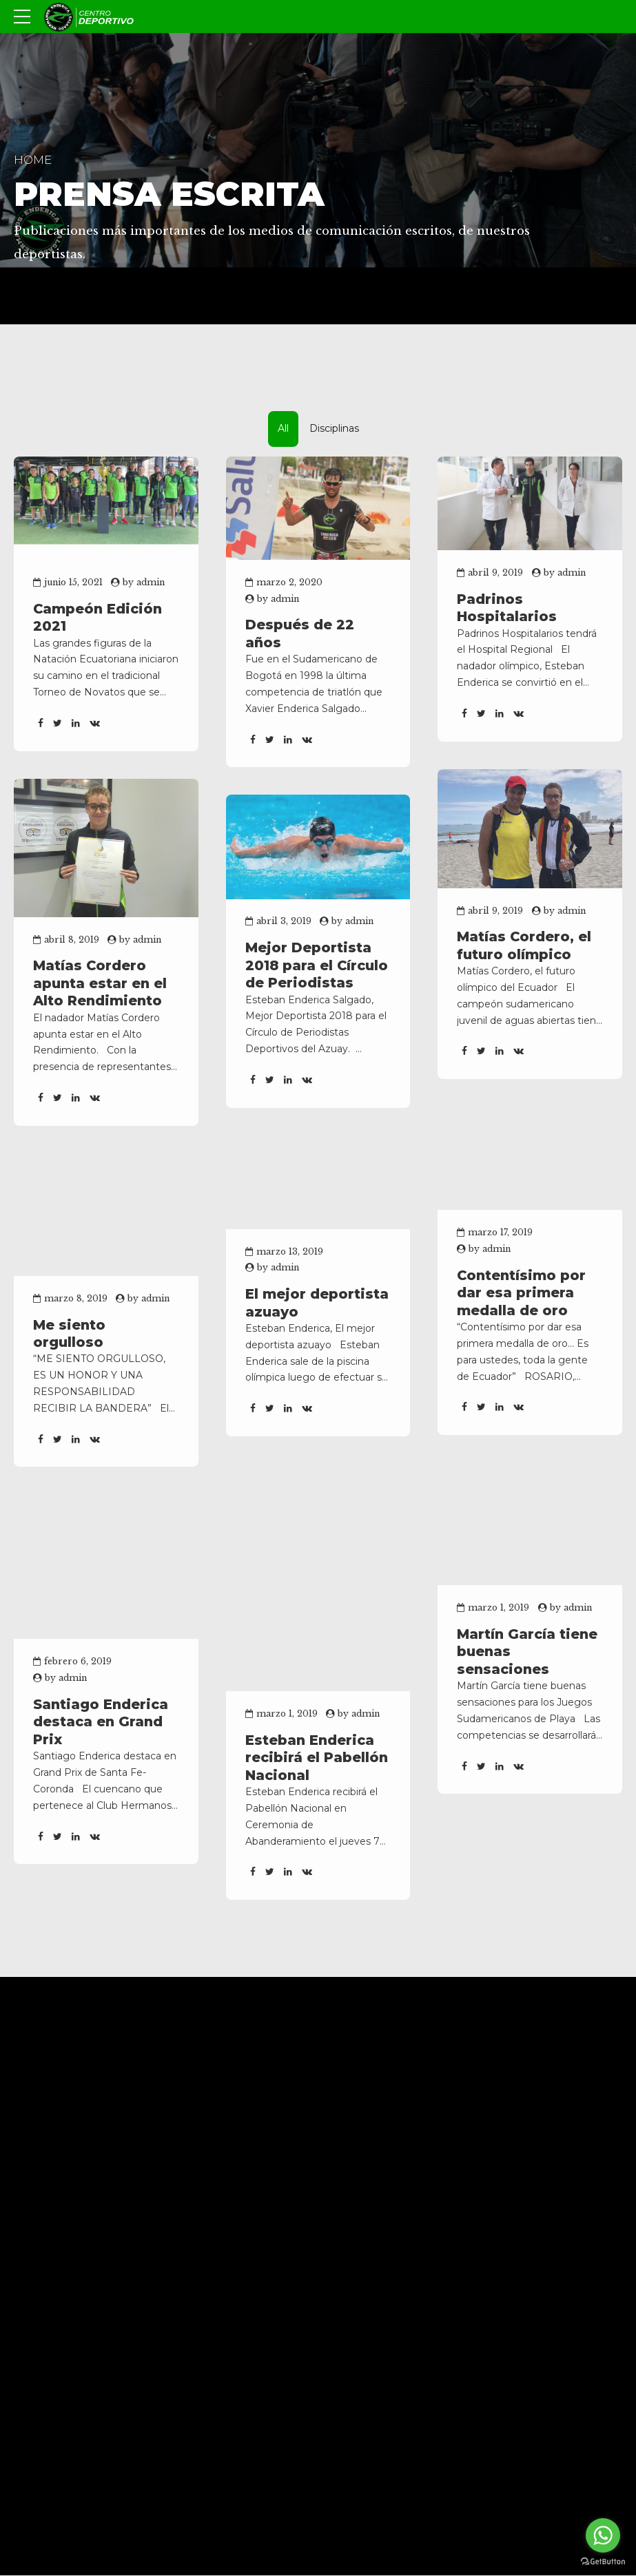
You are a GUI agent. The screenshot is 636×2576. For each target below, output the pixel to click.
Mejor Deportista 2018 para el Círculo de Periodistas (316, 965)
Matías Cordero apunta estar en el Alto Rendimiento (100, 983)
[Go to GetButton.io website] (603, 2561)
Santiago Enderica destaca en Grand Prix (100, 1722)
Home (33, 160)
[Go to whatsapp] (603, 2535)
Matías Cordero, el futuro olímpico (524, 945)
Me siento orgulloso (69, 1333)
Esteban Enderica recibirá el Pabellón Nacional (316, 1757)
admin (150, 582)
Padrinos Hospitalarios (507, 608)
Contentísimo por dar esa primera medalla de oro (521, 1293)
